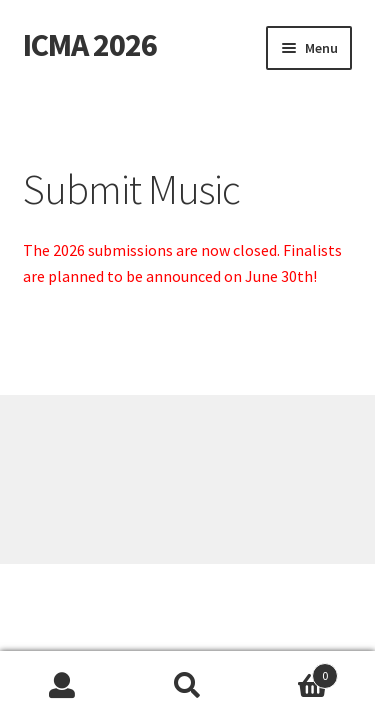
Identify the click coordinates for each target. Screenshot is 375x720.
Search (187, 686)
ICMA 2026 (90, 45)
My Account (62, 686)
